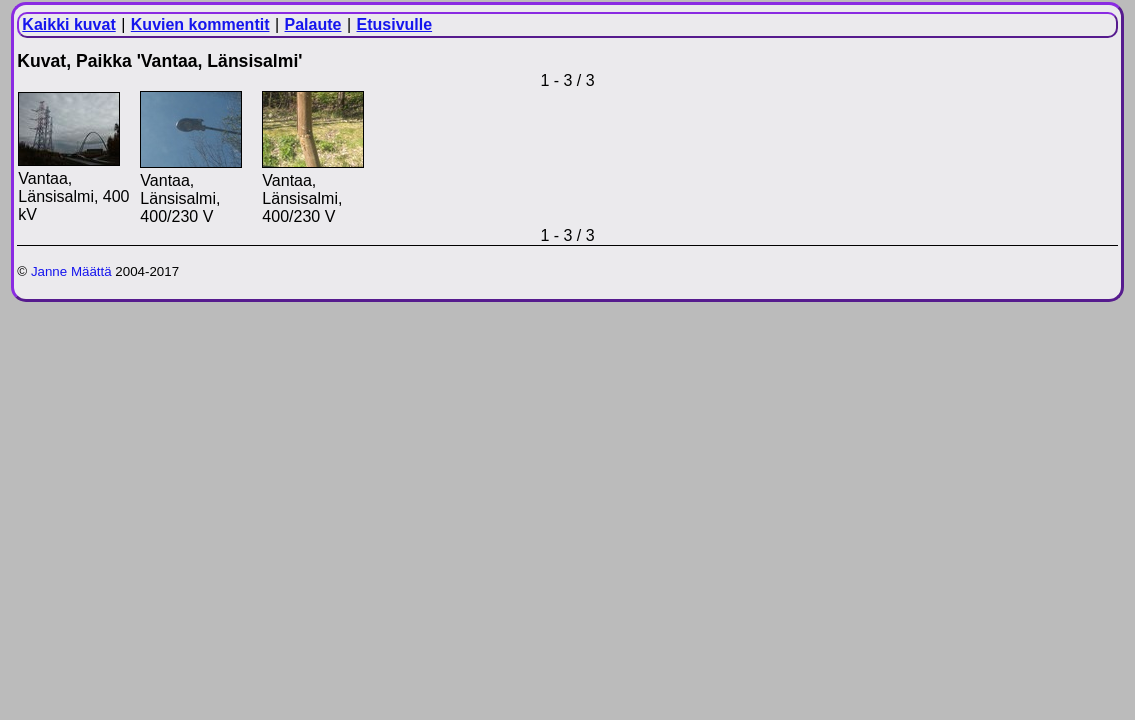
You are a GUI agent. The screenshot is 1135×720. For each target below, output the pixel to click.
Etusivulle (395, 24)
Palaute (313, 24)
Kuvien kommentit (200, 24)
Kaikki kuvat (68, 24)
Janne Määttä (71, 271)
